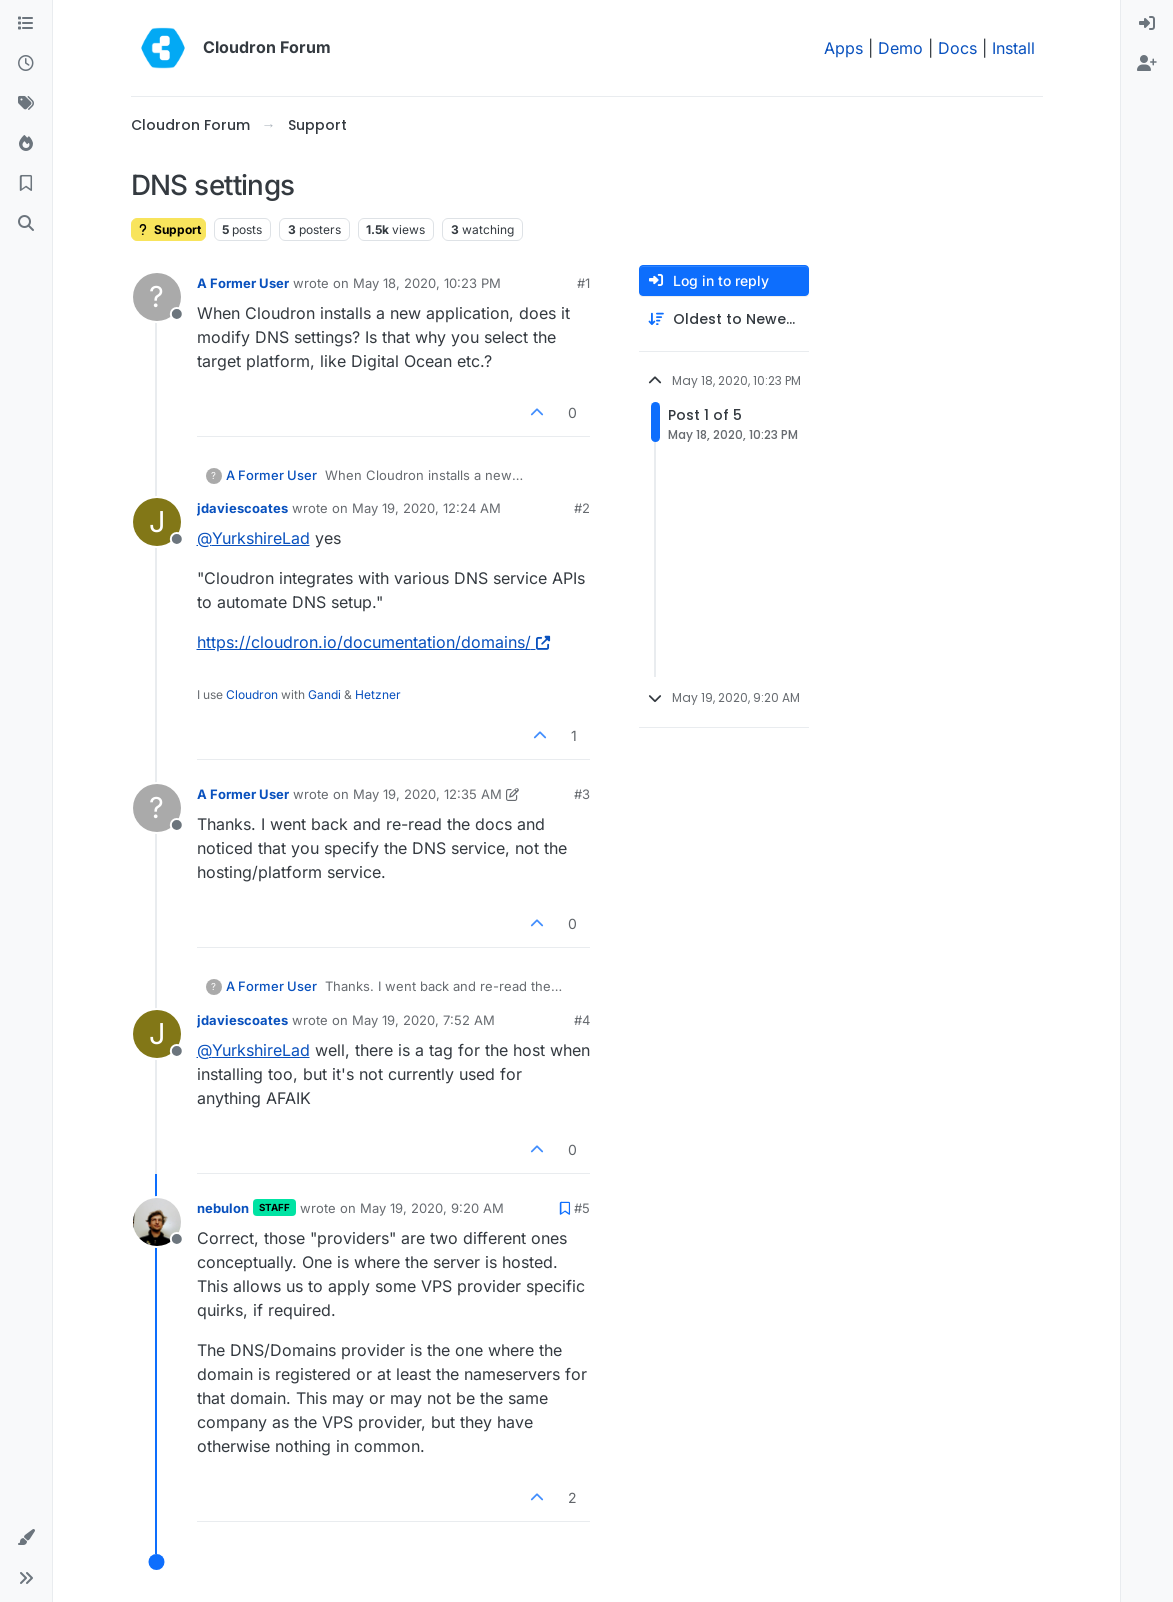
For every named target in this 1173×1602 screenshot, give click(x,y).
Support (168, 229)
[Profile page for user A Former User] (157, 297)
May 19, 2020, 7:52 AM (423, 1020)
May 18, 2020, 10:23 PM (427, 283)
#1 (583, 283)
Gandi (324, 694)
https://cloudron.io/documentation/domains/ (373, 642)
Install (1013, 48)
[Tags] (26, 104)
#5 (582, 1208)
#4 (582, 1020)
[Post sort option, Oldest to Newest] (724, 319)
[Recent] (26, 64)
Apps (843, 48)
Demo (900, 48)
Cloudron (252, 694)
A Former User (243, 283)
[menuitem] (1147, 24)
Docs (957, 48)
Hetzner (378, 694)
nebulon (223, 1208)
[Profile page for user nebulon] (157, 1222)
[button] (26, 1538)
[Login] (1147, 24)
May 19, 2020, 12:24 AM (426, 508)
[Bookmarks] (26, 184)
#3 (582, 794)
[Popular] (26, 144)
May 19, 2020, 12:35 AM (427, 794)
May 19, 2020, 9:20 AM (432, 1208)
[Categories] (26, 24)
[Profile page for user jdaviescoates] (157, 522)
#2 (582, 508)
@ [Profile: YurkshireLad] (253, 538)
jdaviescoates (242, 508)
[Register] (1147, 64)
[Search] (26, 224)
